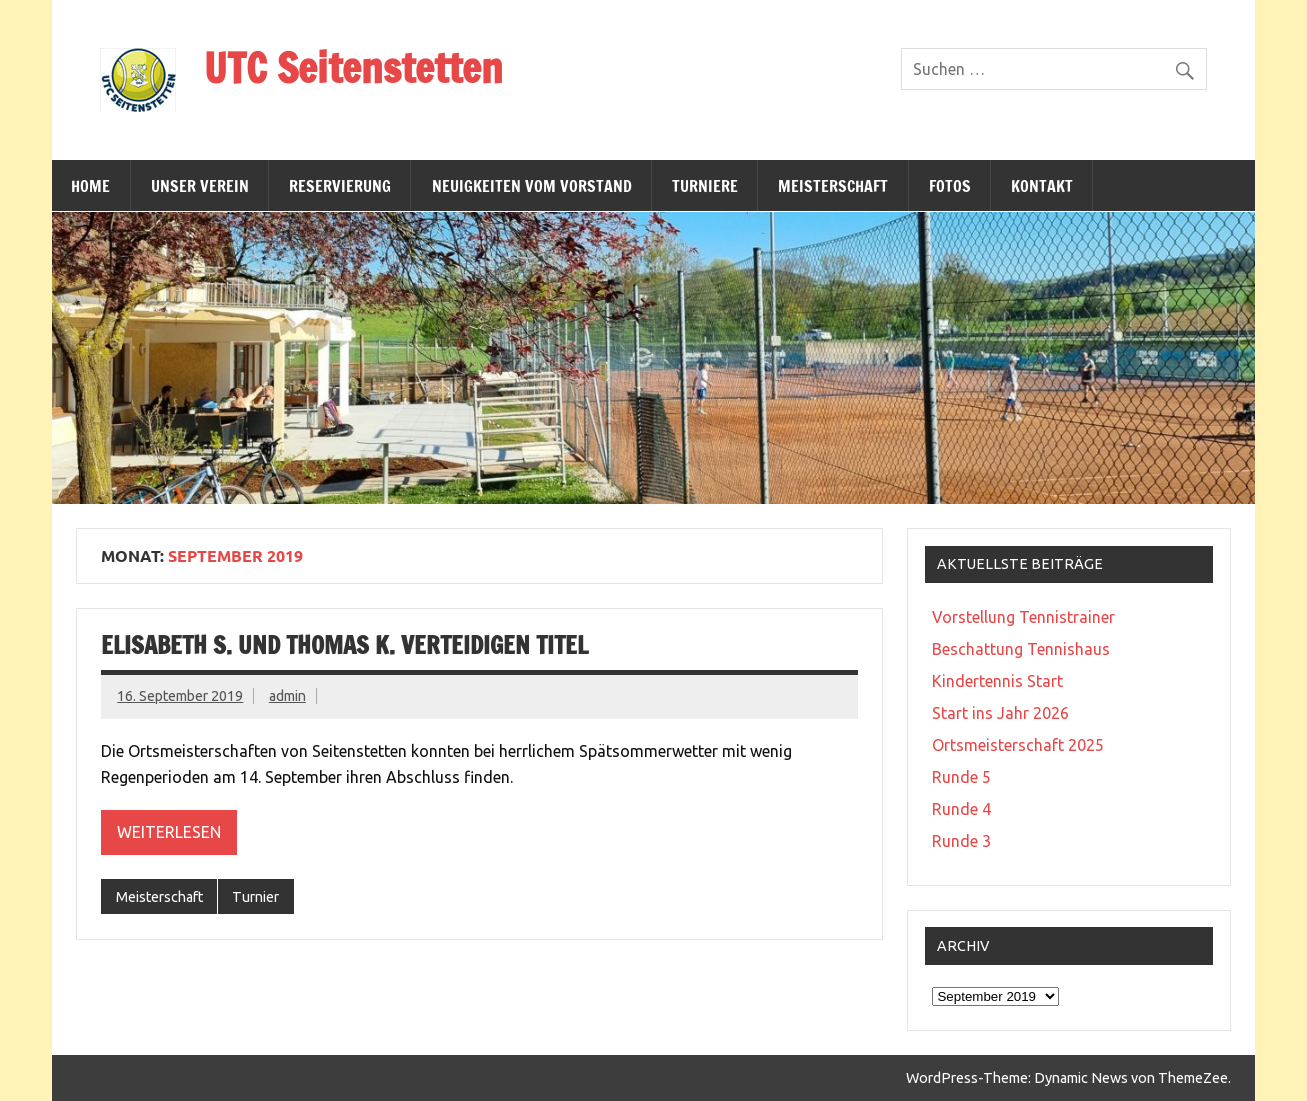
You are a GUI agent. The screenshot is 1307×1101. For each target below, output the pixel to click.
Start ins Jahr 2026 (1000, 713)
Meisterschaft (833, 186)
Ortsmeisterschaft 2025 (1018, 745)
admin (287, 696)
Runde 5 (961, 777)
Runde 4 (961, 809)
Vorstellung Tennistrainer (1023, 617)
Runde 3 (961, 841)
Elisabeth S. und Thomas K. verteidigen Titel (344, 645)
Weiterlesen (169, 832)
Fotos (950, 186)
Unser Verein (200, 186)
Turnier (255, 897)
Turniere (705, 186)
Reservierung (340, 186)
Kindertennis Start (997, 681)
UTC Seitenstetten (353, 67)
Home (90, 186)
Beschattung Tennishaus (1021, 649)
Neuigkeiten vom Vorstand (532, 186)
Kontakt (1042, 186)
